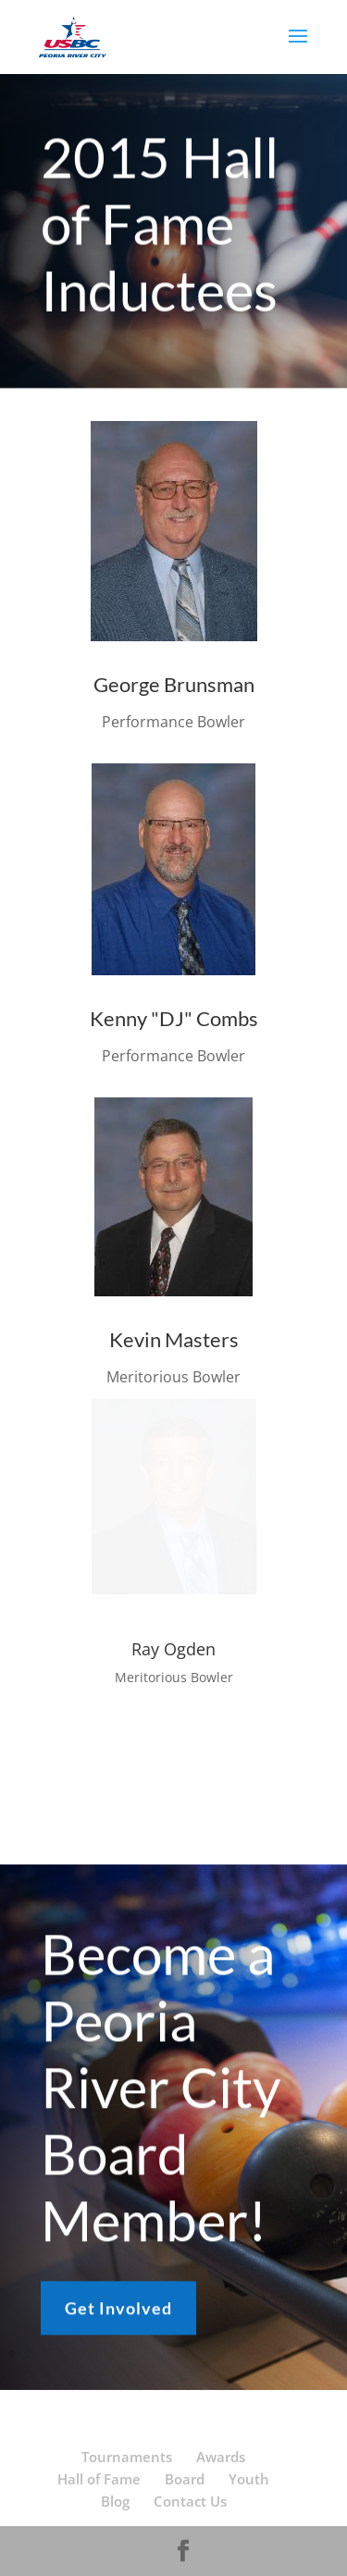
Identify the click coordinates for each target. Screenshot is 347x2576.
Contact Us (190, 2501)
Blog (115, 2501)
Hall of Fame (99, 2479)
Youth (249, 2479)
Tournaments (126, 2456)
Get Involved (118, 2313)
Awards (220, 2456)
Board (184, 2479)
